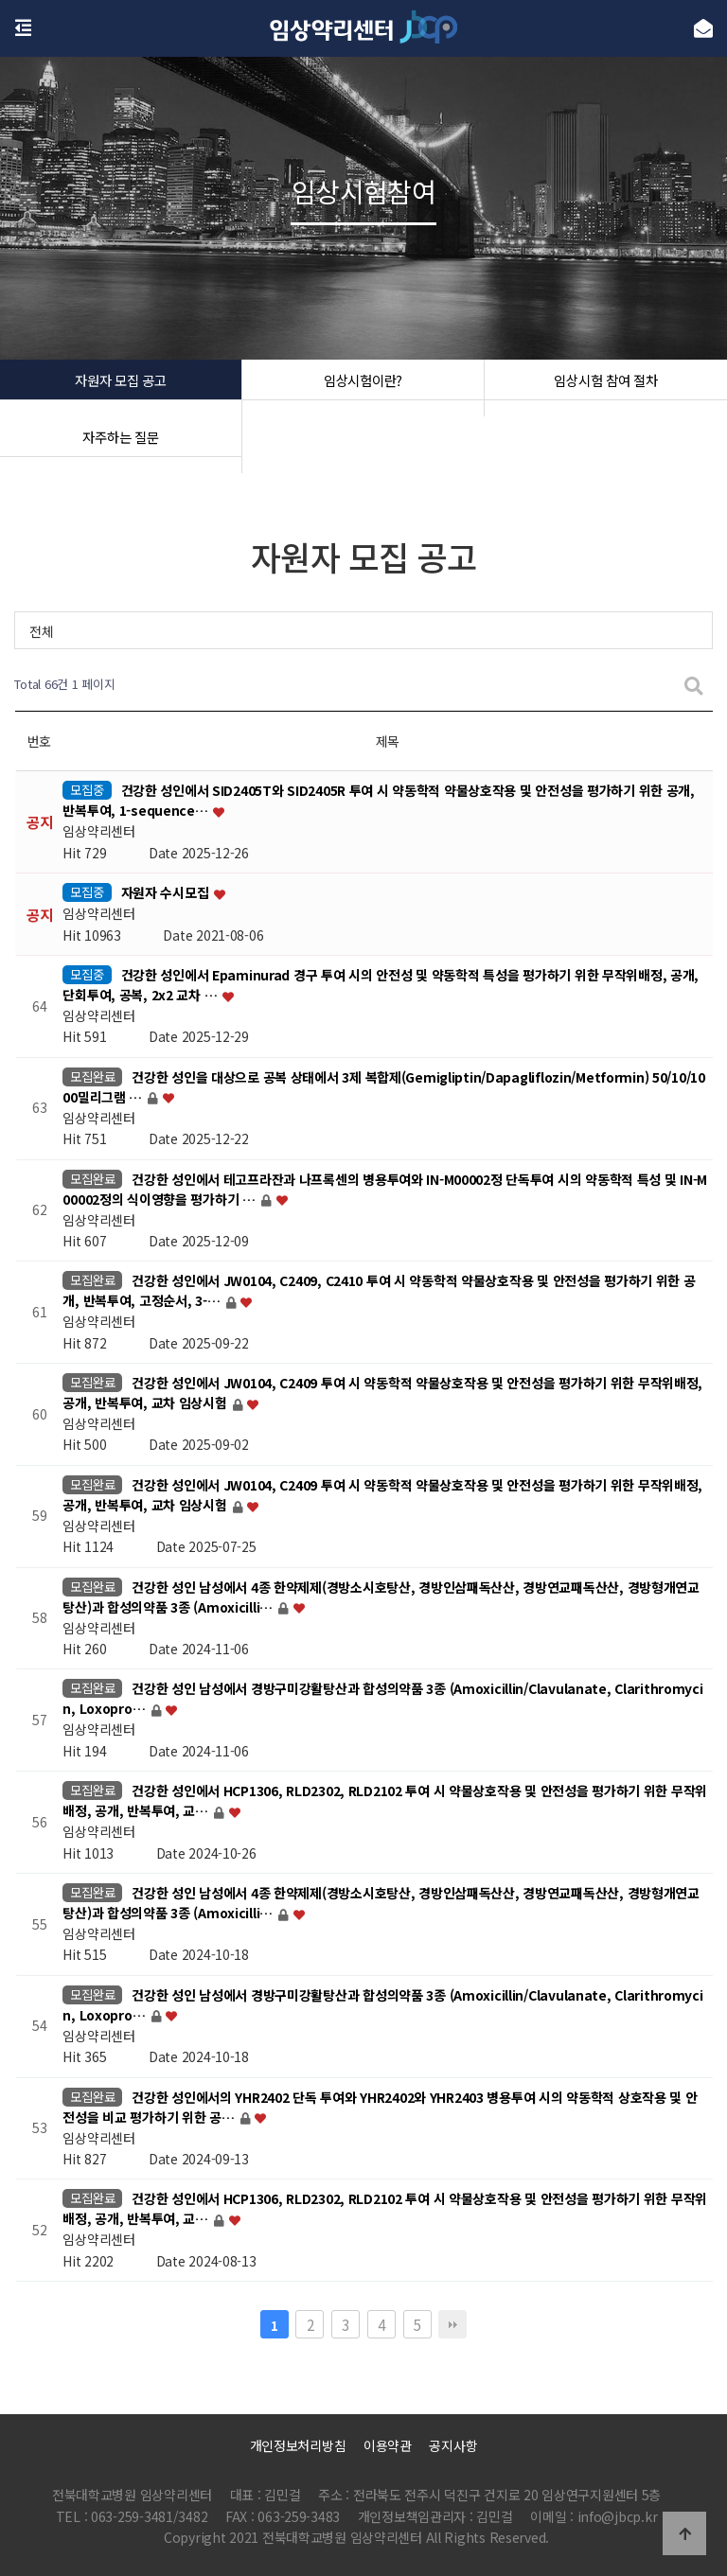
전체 (41, 631)
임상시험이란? (363, 388)
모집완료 (92, 1076)
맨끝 (452, 2324)
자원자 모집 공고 (120, 388)
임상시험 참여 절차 (605, 388)
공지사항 (453, 2445)
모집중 (86, 790)
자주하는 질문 (120, 444)
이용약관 (388, 2445)
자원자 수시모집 (166, 893)
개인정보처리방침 (298, 2445)
